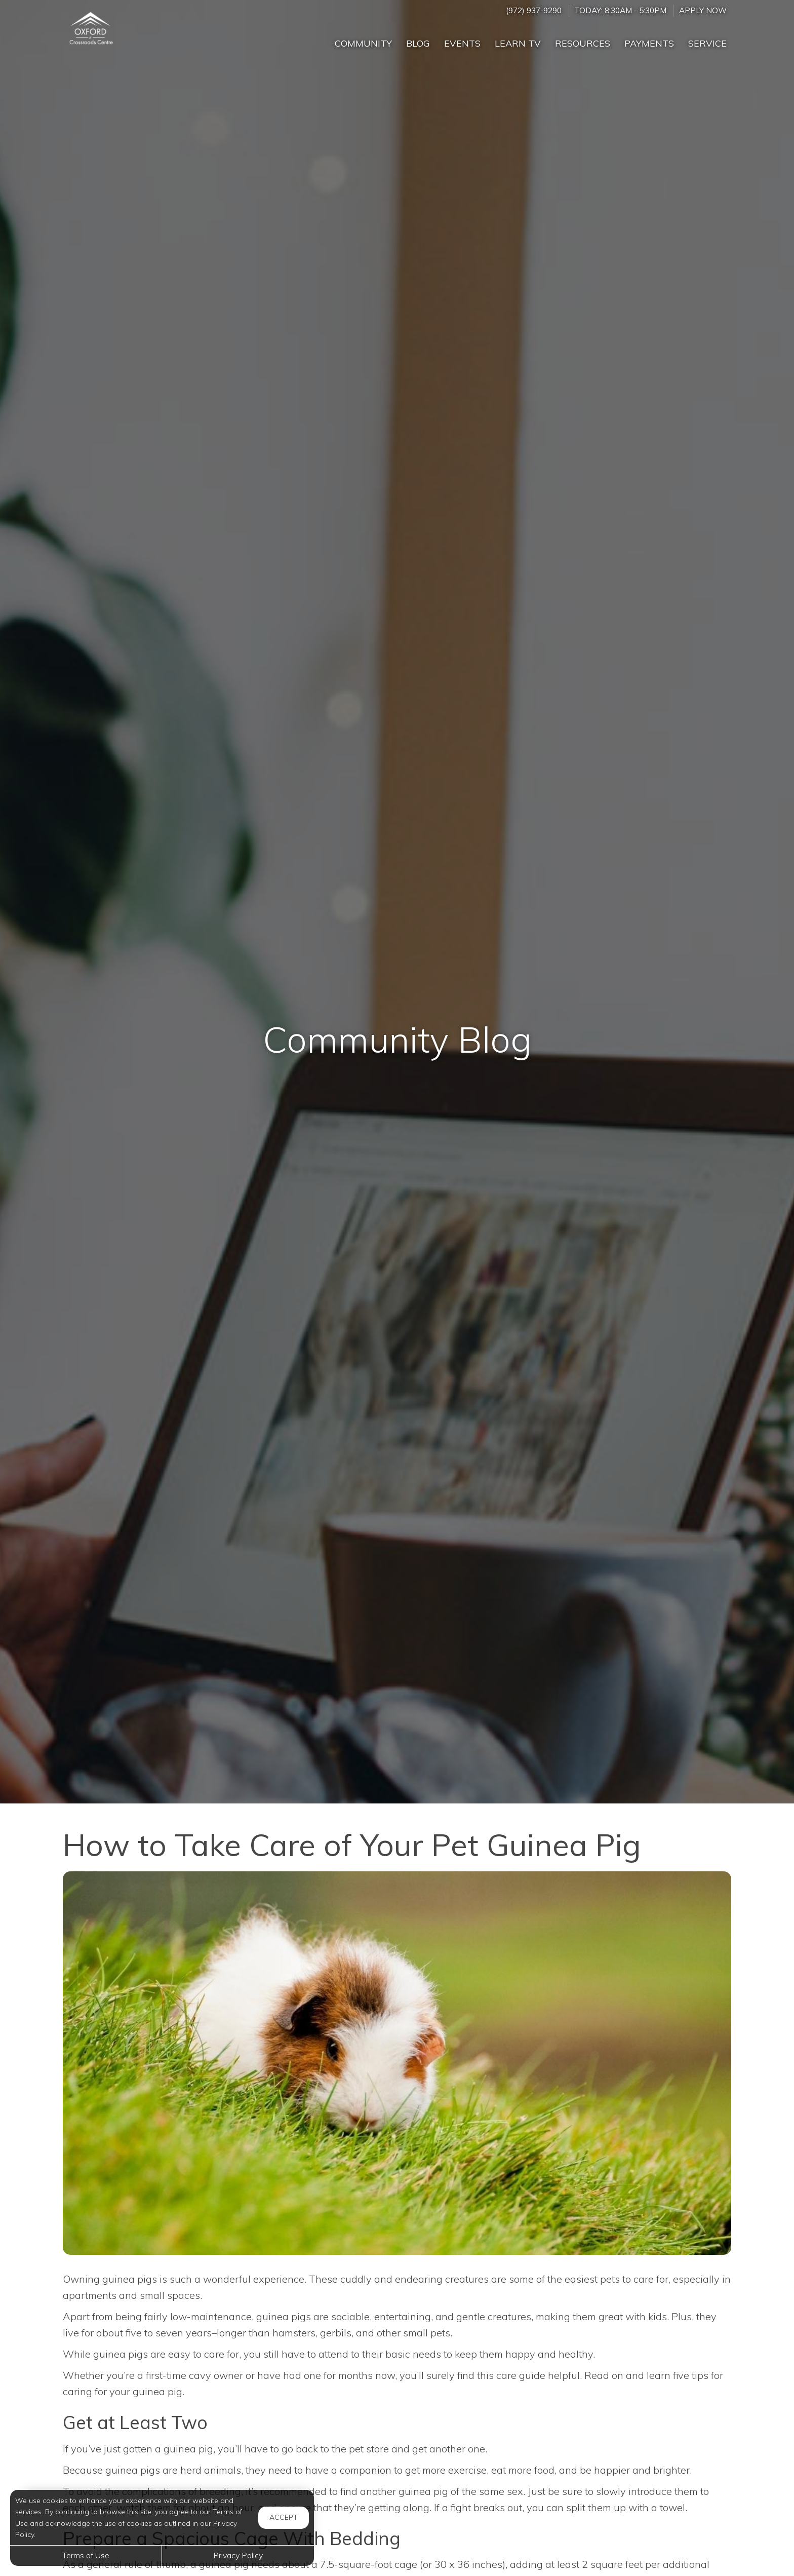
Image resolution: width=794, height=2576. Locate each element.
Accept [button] (283, 2517)
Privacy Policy (238, 2555)
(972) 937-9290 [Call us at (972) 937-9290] (534, 10)
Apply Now (703, 10)
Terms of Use (85, 2555)
